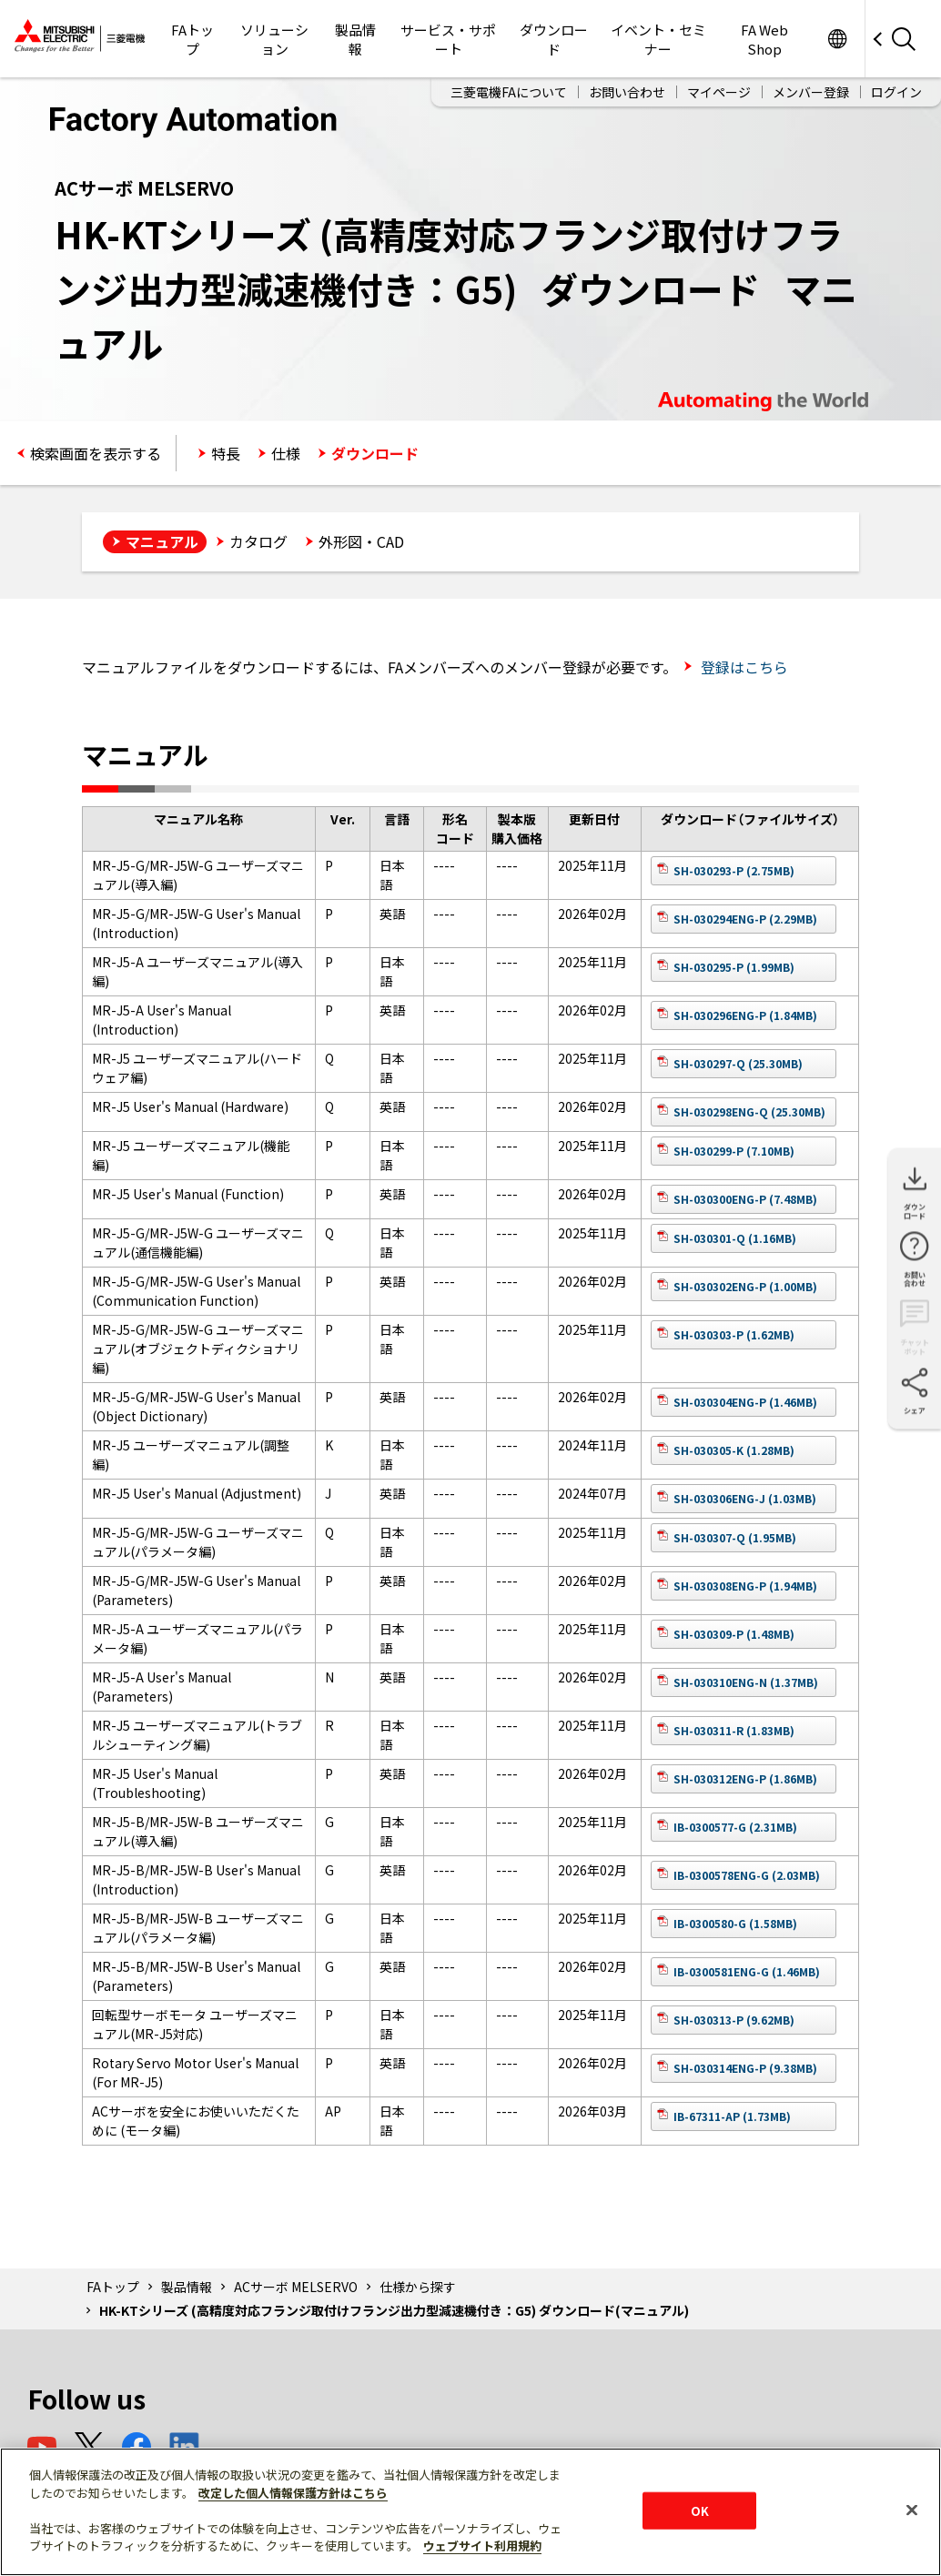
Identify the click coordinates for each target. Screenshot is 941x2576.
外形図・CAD (361, 541)
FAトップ (192, 39)
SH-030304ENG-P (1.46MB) (745, 1401)
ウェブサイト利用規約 (482, 2545)
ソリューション (274, 39)
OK (700, 2510)
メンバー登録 (811, 92)
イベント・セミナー (658, 39)
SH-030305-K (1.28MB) (733, 1450)
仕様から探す (417, 2287)
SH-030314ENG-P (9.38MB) (745, 2068)
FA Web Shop (764, 39)
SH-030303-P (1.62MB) (733, 1334)
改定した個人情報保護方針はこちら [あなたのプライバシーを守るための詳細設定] (293, 2492)
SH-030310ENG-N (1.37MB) (745, 1682)
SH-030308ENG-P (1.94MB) (745, 1585)
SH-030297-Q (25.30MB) (738, 1063)
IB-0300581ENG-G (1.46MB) (746, 1971)
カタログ (258, 541)
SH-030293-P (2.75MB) (733, 870)
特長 (225, 453)
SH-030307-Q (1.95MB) (734, 1537)
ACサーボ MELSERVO (296, 2287)
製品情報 (355, 39)
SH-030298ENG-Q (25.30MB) (749, 1111)
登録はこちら (742, 667)
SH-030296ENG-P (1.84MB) (745, 1015)
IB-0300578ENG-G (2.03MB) (746, 1875)
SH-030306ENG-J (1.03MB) (744, 1498)
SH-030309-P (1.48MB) (733, 1634)
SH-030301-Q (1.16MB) (734, 1238)
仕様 (285, 453)
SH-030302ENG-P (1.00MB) (745, 1286)
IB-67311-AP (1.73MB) (732, 2116)
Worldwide (837, 38)
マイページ (719, 92)
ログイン (896, 92)
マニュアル (162, 541)
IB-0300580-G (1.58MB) (735, 1923)
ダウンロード (554, 39)
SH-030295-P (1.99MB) (733, 967)
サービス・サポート (448, 39)
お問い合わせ (627, 92)
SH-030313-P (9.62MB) (733, 2019)
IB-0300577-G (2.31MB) (735, 1826)
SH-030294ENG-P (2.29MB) (745, 918)
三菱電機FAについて (508, 92)
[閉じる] (912, 2510)
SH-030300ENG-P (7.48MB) (745, 1199)
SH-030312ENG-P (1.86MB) (745, 1778)
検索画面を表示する (95, 453)
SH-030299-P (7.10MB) (733, 1150)
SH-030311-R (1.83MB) (733, 1730)
